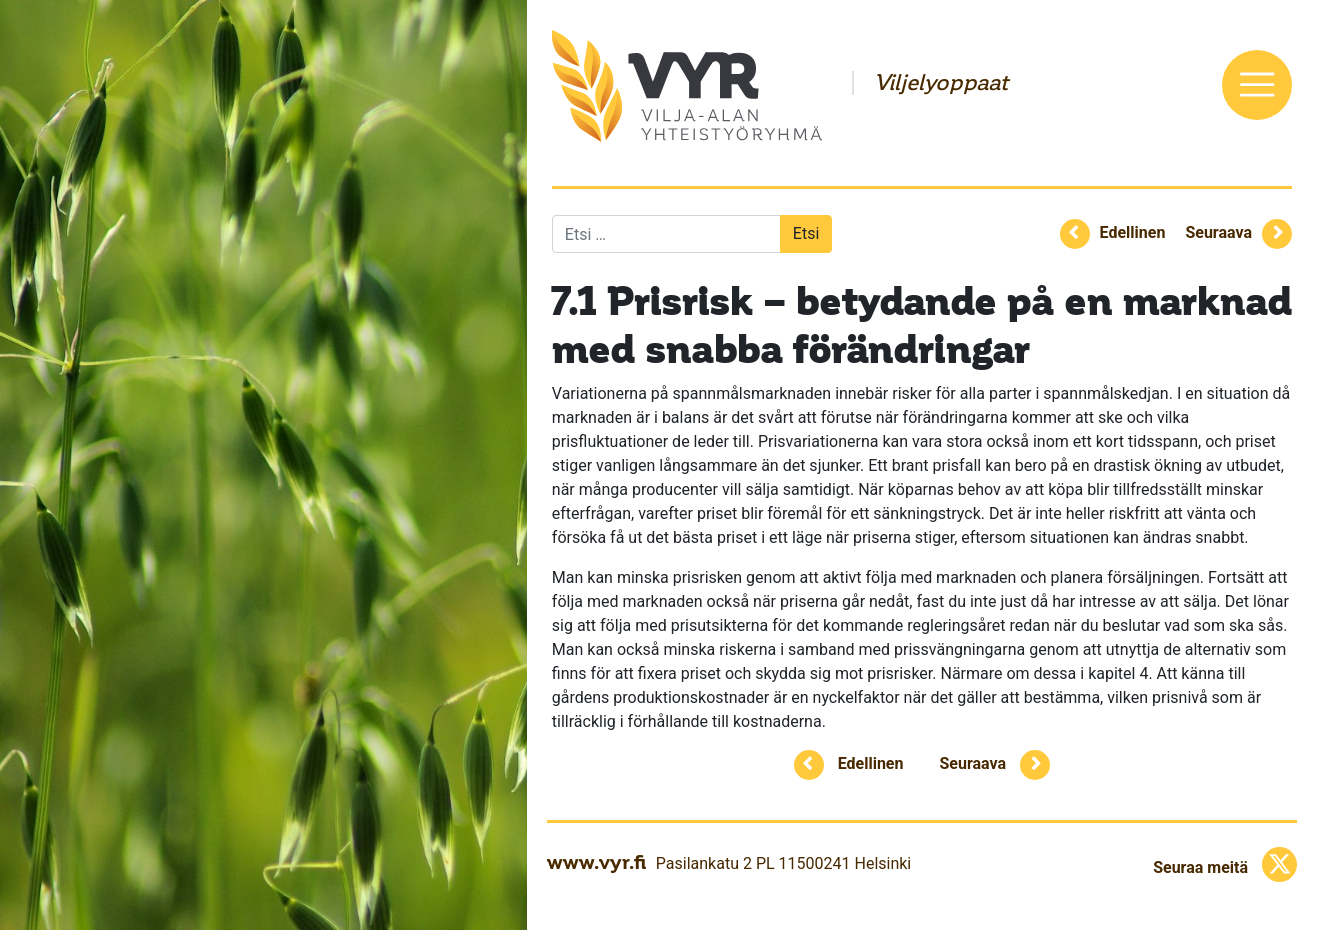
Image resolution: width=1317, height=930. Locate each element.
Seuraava (1218, 232)
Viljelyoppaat (941, 83)
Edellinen (1133, 232)
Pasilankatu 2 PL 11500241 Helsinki (783, 863)
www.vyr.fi (596, 862)
